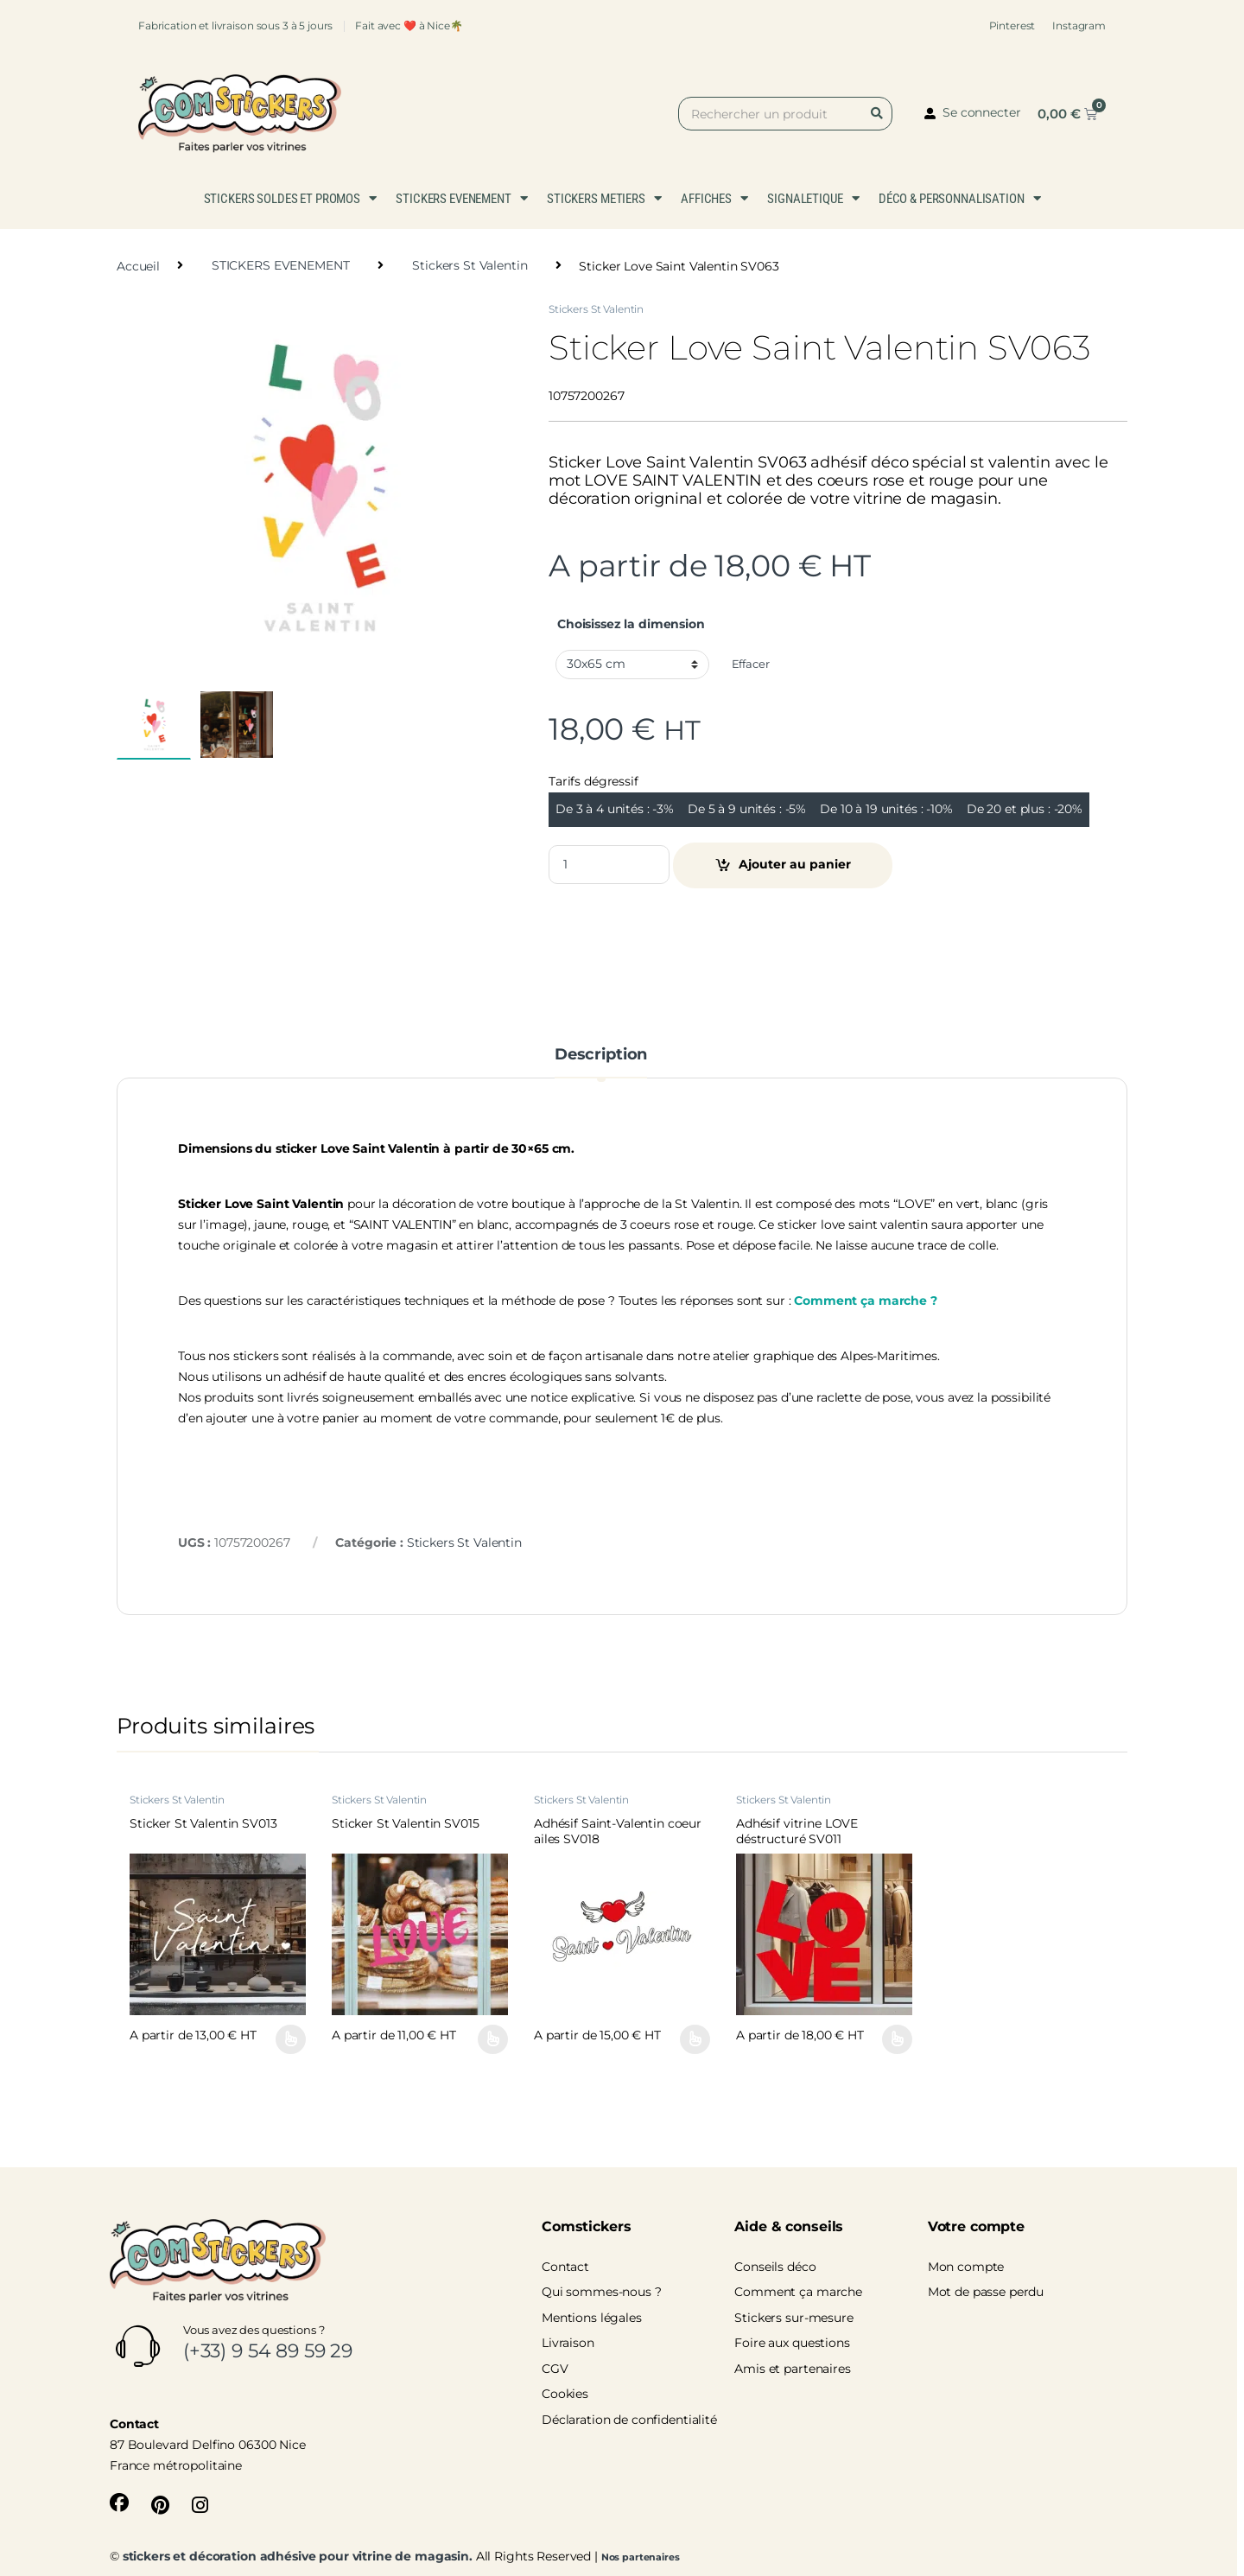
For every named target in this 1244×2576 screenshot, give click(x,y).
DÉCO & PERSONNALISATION (960, 198)
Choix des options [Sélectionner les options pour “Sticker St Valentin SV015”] (493, 2039)
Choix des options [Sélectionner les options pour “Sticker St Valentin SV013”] (291, 2039)
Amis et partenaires (792, 2368)
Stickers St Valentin (469, 265)
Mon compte (966, 2266)
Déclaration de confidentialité (629, 2419)
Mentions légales (592, 2317)
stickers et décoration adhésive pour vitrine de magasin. (298, 2556)
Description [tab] (601, 1055)
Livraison (568, 2342)
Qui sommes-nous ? (602, 2291)
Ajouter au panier (795, 864)
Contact (565, 2266)
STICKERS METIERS (604, 198)
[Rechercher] (880, 113)
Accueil (138, 265)
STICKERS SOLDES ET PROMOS (290, 198)
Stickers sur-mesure (793, 2317)
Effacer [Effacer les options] (751, 664)
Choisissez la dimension (631, 624)
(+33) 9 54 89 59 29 (267, 2351)
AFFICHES (714, 198)
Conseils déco (775, 2266)
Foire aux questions (791, 2342)
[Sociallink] (119, 2502)
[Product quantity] (609, 864)
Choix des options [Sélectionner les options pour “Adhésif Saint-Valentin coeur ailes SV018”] (695, 2039)
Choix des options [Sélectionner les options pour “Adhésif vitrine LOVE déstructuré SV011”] (897, 2039)
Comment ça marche (798, 2291)
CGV (555, 2368)
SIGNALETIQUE (813, 198)
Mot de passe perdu (986, 2291)
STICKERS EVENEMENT (461, 198)
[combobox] (785, 113)
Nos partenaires (640, 2557)
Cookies (565, 2393)
